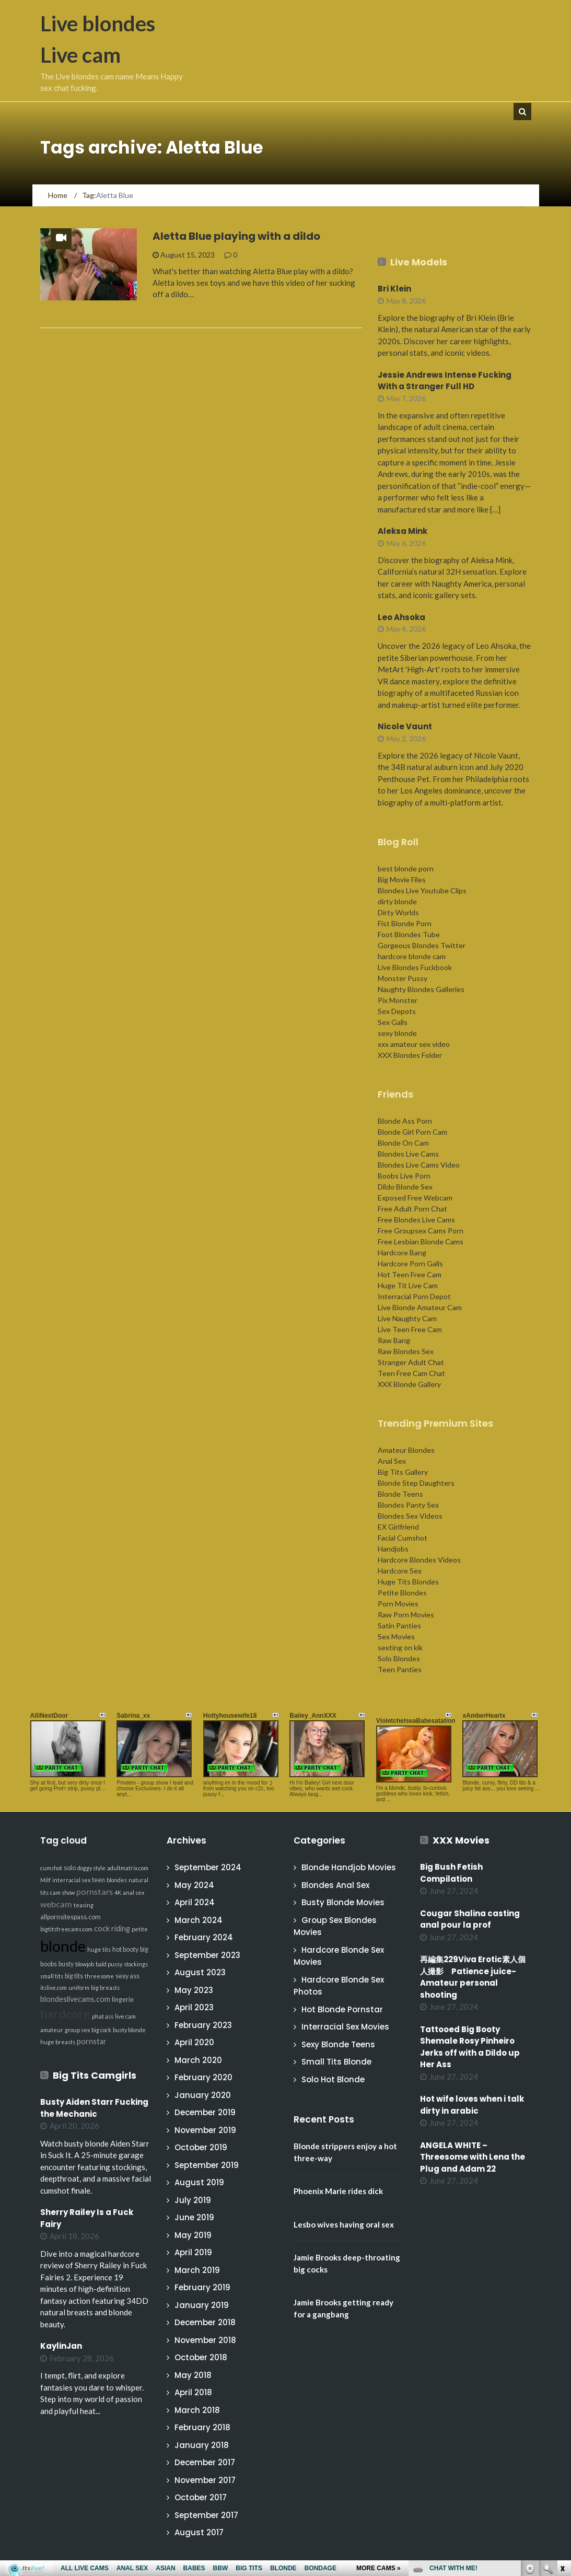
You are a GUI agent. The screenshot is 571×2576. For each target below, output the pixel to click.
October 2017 (200, 2497)
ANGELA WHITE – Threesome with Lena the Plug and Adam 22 (472, 2157)
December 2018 (205, 2322)
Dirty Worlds (398, 912)
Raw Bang (394, 1340)
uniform (78, 1987)
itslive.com (53, 1987)
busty (66, 1964)
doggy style (91, 1867)
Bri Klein (394, 288)
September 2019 (206, 2165)
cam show (62, 1892)
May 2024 (194, 1885)
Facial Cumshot (402, 1537)
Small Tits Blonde (336, 2061)
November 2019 (205, 2130)
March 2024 (198, 1920)
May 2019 (193, 2235)
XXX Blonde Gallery (409, 1384)
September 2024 (207, 1867)
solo (70, 1868)
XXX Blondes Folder (410, 1055)
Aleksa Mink (402, 531)
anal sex (133, 1892)
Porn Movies (398, 1603)
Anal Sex (392, 1460)
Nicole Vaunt (405, 726)
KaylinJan (61, 2345)
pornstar (92, 2041)
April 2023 (194, 2007)
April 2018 (193, 2392)
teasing (84, 1905)
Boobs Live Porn (404, 1175)
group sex (77, 2029)
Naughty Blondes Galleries (421, 989)
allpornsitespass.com (70, 1917)
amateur (51, 2029)
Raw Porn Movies (406, 1614)
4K (117, 1892)
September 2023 (207, 1955)
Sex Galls (392, 1022)
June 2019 (194, 2217)
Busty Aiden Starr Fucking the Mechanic (94, 2107)
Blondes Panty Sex (408, 1504)
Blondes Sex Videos (410, 1515)
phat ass (102, 2016)
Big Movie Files (402, 879)
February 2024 (203, 1937)
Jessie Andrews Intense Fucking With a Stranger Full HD (444, 380)
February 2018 (202, 2427)
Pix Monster (397, 1000)
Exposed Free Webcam (415, 1197)
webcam (56, 1904)
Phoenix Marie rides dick (338, 2191)
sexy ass (127, 1976)
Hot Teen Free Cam (409, 1274)
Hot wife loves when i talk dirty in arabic (472, 2104)
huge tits (99, 1949)
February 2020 (203, 2077)
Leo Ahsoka (401, 617)
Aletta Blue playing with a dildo (236, 236)
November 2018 (205, 2340)
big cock (101, 2029)
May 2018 (193, 2375)
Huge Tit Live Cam (408, 1285)
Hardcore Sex (400, 1570)
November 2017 (205, 2480)
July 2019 (192, 2200)
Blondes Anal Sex (335, 1885)
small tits (51, 1976)
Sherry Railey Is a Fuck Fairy (86, 2218)
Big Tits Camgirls (94, 2075)
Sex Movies (396, 1636)
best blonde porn (406, 868)
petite (140, 1929)
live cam (125, 2016)
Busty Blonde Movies (342, 1902)
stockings (136, 1964)
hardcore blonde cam (412, 956)
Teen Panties (400, 1669)
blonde (63, 1946)
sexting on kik (400, 1647)
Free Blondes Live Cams (416, 1219)
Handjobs (393, 1548)
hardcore (65, 2014)
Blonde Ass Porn (405, 1120)
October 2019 (200, 2147)
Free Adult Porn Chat (412, 1208)
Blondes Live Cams (408, 1153)
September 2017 (206, 2515)
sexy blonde (397, 1033)
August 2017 (199, 2532)
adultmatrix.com (127, 1867)
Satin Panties (399, 1625)
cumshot (51, 1867)
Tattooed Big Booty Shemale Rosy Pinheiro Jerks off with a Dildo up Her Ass (470, 2047)
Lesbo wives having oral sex (344, 2224)
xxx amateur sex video (414, 1044)
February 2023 (203, 2025)
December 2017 (204, 2462)
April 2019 (193, 2252)
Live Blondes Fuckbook (415, 967)
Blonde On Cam (403, 1142)
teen (98, 1880)
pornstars (94, 1891)
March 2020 (198, 2060)
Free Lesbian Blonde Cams (420, 1241)
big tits (74, 1976)
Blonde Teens (400, 1493)
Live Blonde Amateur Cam (420, 1307)
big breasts (105, 1987)
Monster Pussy (402, 978)
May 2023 (193, 1990)
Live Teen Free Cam (410, 1329)
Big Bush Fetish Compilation (451, 1872)
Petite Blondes (402, 1592)
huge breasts (57, 2041)
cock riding (112, 1928)
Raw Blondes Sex (406, 1351)
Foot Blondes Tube (409, 934)
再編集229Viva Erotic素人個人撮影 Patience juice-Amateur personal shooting (473, 1977)
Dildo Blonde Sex (405, 1186)
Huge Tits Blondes (408, 1581)
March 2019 (197, 2270)
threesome (99, 1976)
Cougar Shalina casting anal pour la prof (470, 1919)
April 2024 (194, 1902)
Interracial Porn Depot (414, 1296)
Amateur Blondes (406, 1450)
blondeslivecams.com (75, 1999)
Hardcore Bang (402, 1252)
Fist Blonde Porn (405, 923)
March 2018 (197, 2410)
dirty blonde (397, 901)
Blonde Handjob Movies (348, 1867)
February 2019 (202, 2287)
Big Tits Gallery (403, 1471)
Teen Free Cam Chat (411, 1373)
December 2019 (205, 2112)
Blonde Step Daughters (416, 1482)
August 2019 (199, 2182)
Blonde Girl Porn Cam (412, 1131)
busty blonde (129, 2029)
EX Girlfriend (398, 1526)
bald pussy (109, 1964)
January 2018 (201, 2445)
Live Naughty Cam (407, 1318)
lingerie (123, 1999)
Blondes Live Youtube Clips (422, 890)
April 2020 (194, 2042)
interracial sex (71, 1879)
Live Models (418, 262)
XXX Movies (461, 1840)
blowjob (84, 1964)
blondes (117, 1879)
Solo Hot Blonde (333, 2079)
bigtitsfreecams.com (66, 1929)
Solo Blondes (399, 1658)
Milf (45, 1879)
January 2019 (201, 2305)
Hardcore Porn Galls (410, 1263)
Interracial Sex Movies (345, 2026)
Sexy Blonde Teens (338, 2044)
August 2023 (200, 1972)
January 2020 (202, 2095)
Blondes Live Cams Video (419, 1164)
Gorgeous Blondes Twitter (421, 945)
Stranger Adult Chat (411, 1362)
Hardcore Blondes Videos (419, 1559)
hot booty (125, 1949)
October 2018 (200, 2357)
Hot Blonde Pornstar (342, 2009)
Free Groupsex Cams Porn (420, 1230)
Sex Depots (397, 1011)
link (561, 2412)
